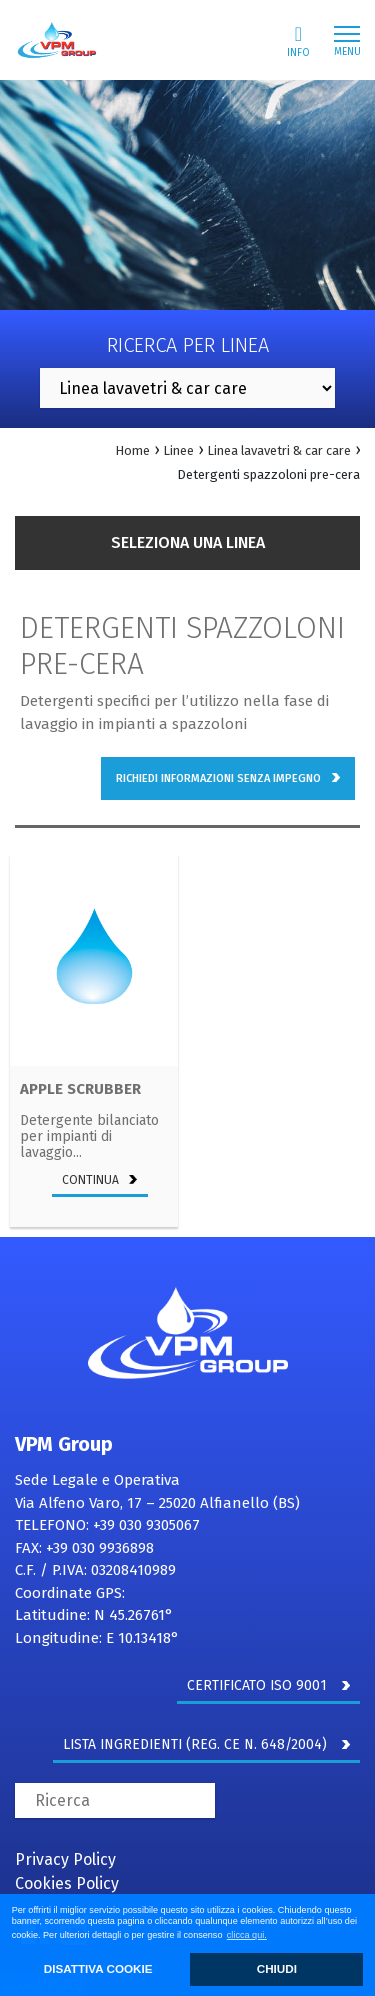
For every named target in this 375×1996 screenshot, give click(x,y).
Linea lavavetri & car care (279, 450)
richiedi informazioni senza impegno (228, 778)
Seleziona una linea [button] (188, 542)
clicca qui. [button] (247, 1935)
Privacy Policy (65, 1859)
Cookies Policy (67, 1883)
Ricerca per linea (188, 345)
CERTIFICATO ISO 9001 (268, 1685)
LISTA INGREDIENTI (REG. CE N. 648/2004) (206, 1744)
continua (100, 1180)
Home (132, 450)
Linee (178, 450)
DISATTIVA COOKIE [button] (98, 1968)
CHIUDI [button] (277, 1968)
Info (298, 41)
